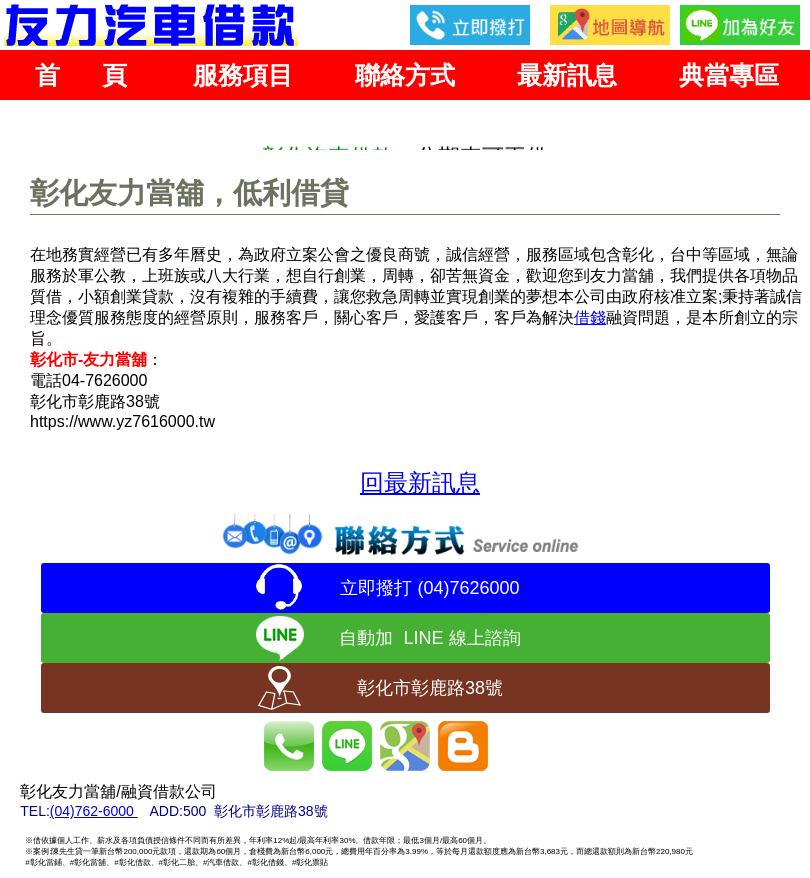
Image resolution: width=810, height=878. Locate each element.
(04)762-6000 (94, 811)
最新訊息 (567, 75)
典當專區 (729, 75)
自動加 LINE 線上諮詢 (429, 638)
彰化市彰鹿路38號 (430, 688)
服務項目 (243, 75)
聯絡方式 (405, 75)
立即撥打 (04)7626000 (429, 588)
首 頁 (81, 75)
